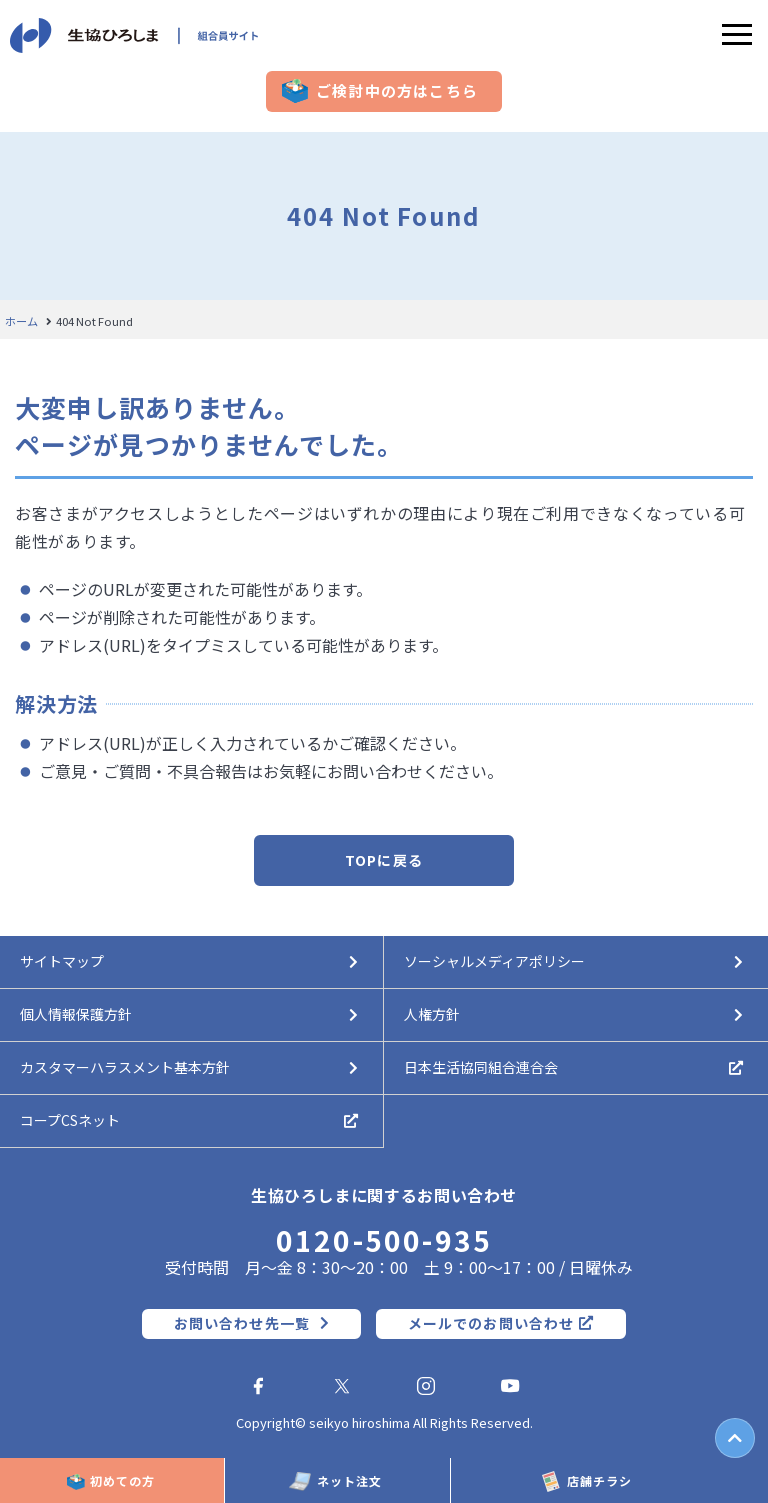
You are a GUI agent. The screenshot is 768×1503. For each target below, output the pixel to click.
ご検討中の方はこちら (397, 91)
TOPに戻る (384, 860)
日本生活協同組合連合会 (481, 1067)
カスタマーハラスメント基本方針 (125, 1067)
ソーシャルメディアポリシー (494, 961)
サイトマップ (62, 961)
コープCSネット (70, 1120)
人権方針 (432, 1014)
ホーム (21, 321)
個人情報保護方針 (76, 1014)
